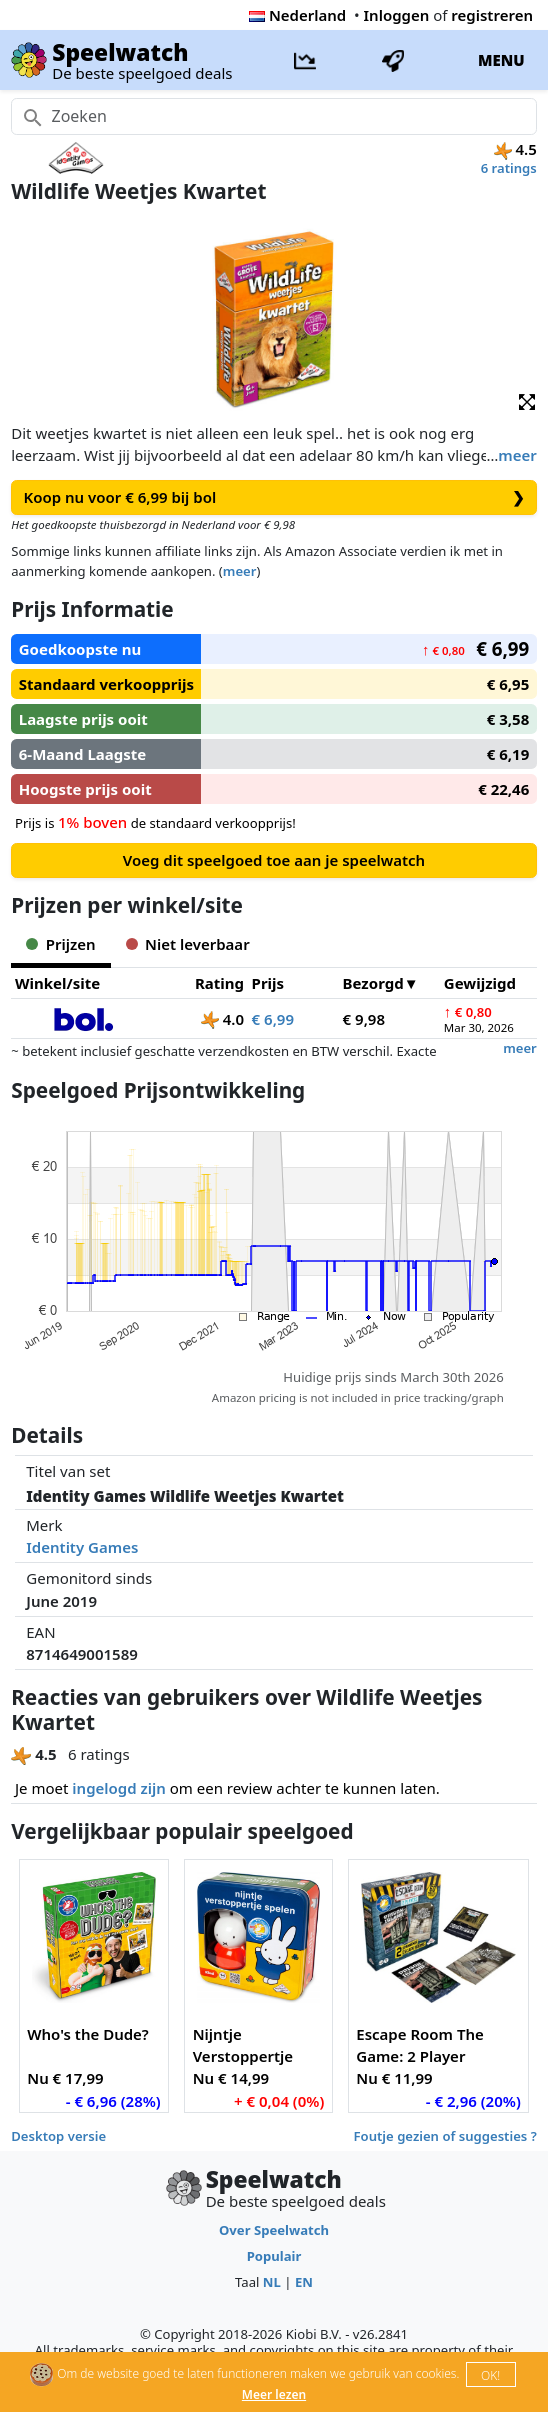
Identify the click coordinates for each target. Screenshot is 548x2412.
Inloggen (397, 15)
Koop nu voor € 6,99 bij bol (274, 497)
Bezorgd (373, 983)
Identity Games (82, 1547)
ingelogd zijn (118, 1788)
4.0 (222, 1019)
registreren (492, 15)
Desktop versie (58, 2136)
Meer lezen (274, 2394)
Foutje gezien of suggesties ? (445, 2136)
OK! (490, 2375)
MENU (501, 60)
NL (272, 2282)
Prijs (268, 983)
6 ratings (509, 168)
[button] (527, 400)
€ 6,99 (273, 1019)
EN (304, 2282)
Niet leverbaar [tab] (188, 944)
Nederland (297, 15)
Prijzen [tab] (60, 944)
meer (517, 455)
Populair (274, 2256)
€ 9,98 (364, 1019)
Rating (219, 983)
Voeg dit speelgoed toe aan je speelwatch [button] (274, 860)
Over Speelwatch (274, 2230)
